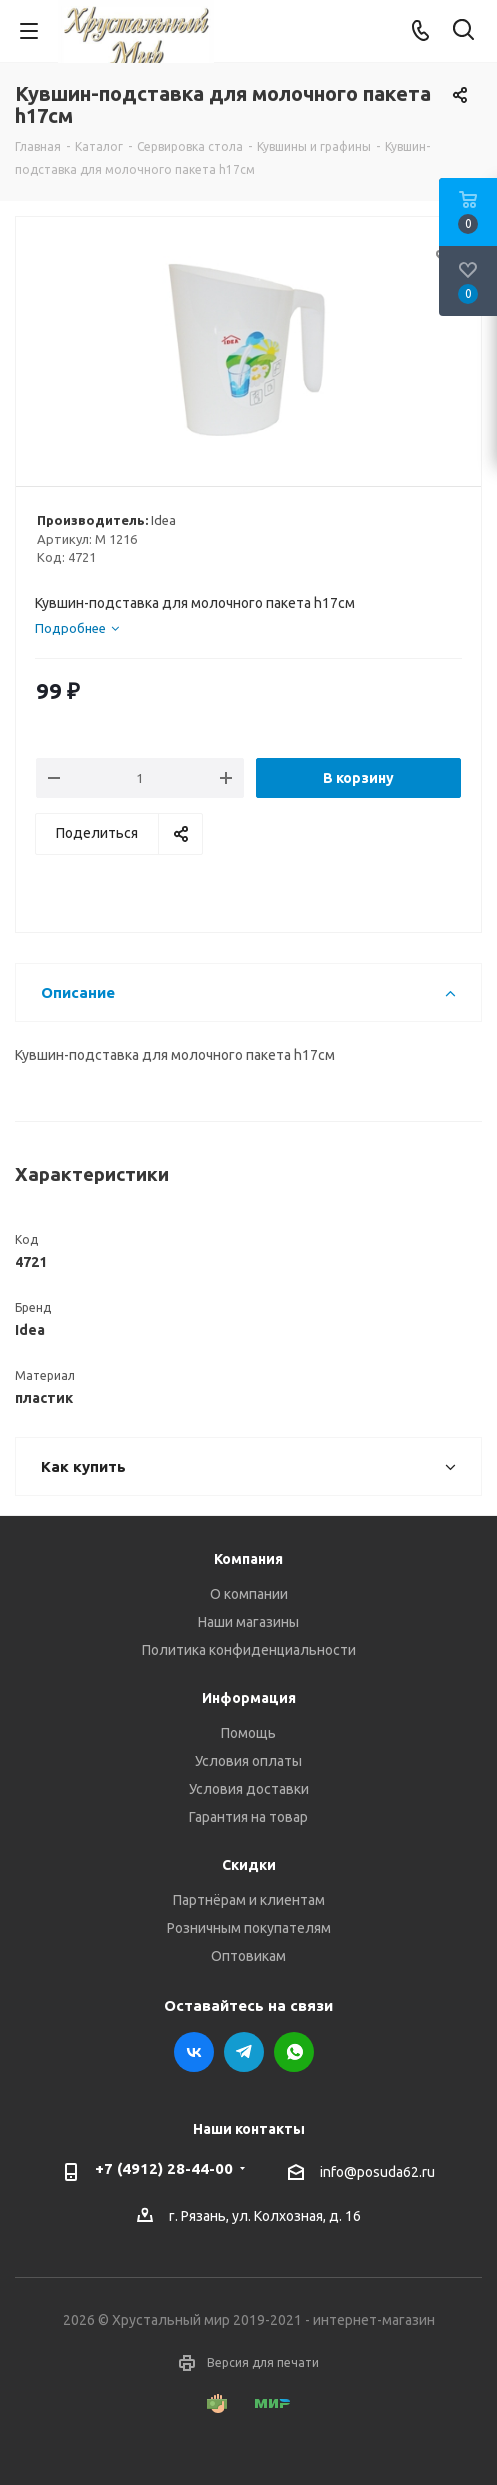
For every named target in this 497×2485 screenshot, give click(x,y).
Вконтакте (194, 2052)
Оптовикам (248, 1956)
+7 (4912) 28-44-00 (164, 2168)
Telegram (244, 2052)
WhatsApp (294, 2052)
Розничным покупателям (249, 1928)
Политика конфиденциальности (249, 1650)
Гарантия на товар (248, 1817)
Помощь (248, 1733)
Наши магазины (248, 1622)
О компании (249, 1594)
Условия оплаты (248, 1761)
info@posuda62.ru (377, 2172)
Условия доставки (249, 1789)
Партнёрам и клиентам (249, 1900)
